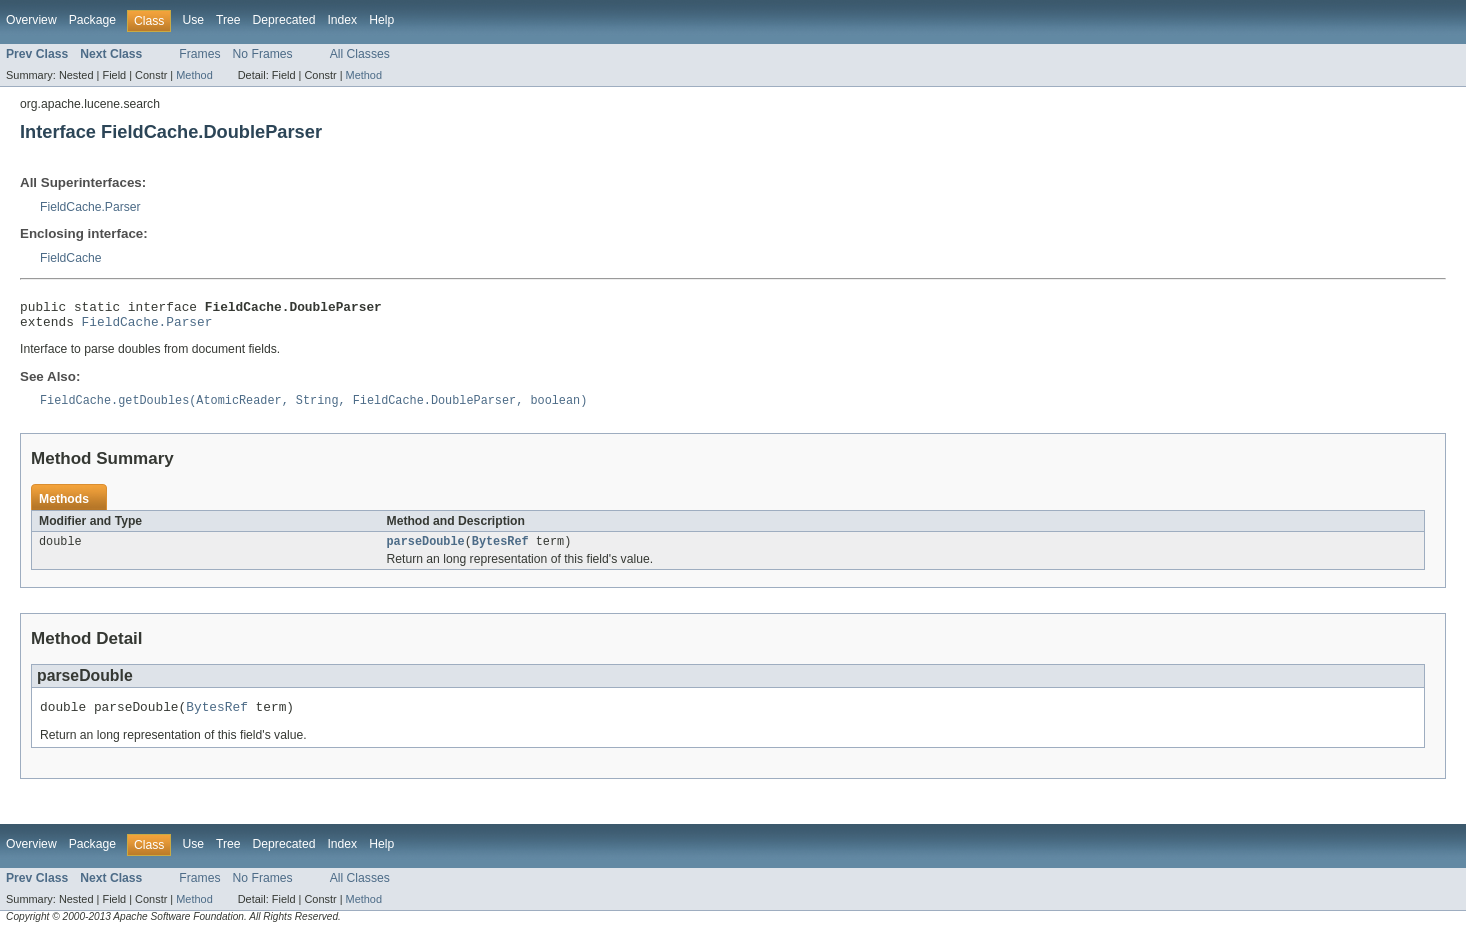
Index (342, 20)
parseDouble (426, 551)
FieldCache (71, 258)
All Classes (360, 54)
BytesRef (500, 551)
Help (381, 20)
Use (193, 20)
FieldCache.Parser (90, 207)
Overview (31, 20)
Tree (228, 20)
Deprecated (284, 20)
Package (92, 20)
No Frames (263, 54)
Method (194, 75)
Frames (199, 54)
